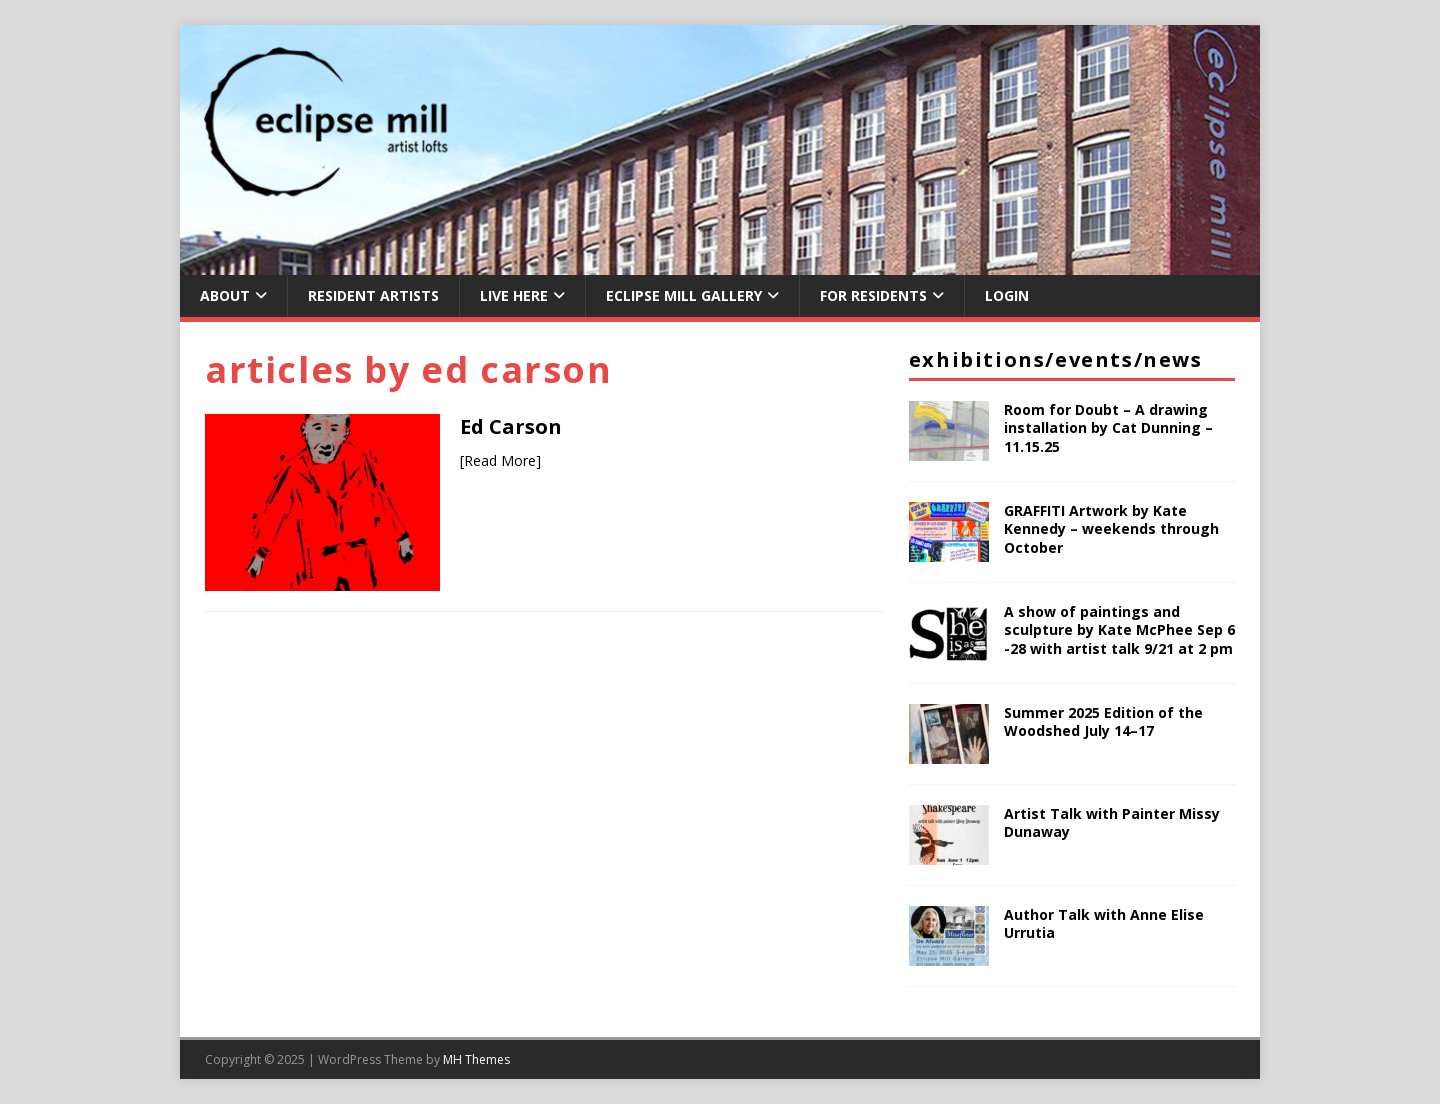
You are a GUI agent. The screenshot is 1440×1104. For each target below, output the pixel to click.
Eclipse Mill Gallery (684, 295)
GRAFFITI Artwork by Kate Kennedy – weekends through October (1111, 528)
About (225, 295)
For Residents (873, 295)
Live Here (514, 295)
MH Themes (476, 1059)
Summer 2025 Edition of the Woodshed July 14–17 (1103, 721)
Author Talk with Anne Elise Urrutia (1104, 923)
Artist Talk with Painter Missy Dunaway (1112, 822)
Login (1007, 295)
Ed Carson (511, 426)
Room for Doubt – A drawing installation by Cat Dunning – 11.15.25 (1108, 427)
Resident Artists (373, 295)
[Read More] (500, 460)
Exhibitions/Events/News (1056, 359)
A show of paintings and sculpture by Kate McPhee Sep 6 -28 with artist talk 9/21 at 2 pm (1119, 629)
